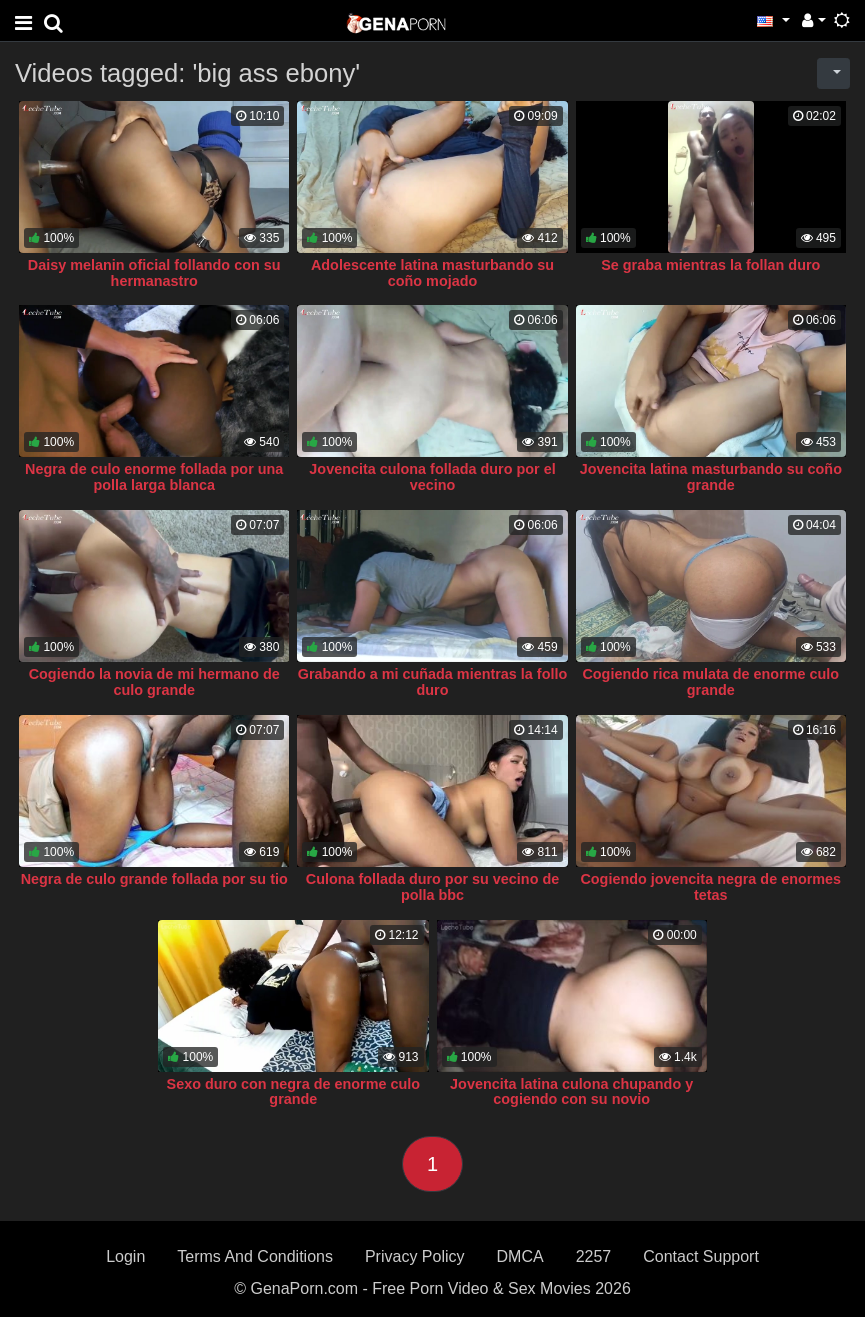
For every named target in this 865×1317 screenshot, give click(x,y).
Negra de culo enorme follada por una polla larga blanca (154, 477)
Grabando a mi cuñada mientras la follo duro (433, 682)
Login (125, 1256)
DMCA (520, 1256)
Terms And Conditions (255, 1256)
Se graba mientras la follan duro (710, 265)
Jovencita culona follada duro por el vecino (432, 477)
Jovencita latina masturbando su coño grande (711, 477)
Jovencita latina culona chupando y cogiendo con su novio (571, 1092)
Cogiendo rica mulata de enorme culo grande (710, 682)
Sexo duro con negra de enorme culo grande (294, 1092)
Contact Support (701, 1256)
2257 (594, 1256)
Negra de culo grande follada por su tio (154, 879)
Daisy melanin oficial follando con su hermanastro (154, 273)
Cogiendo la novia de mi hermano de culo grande (154, 682)
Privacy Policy (415, 1256)
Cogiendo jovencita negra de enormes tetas (710, 887)
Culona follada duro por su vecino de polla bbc (432, 887)
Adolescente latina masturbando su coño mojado (432, 273)
